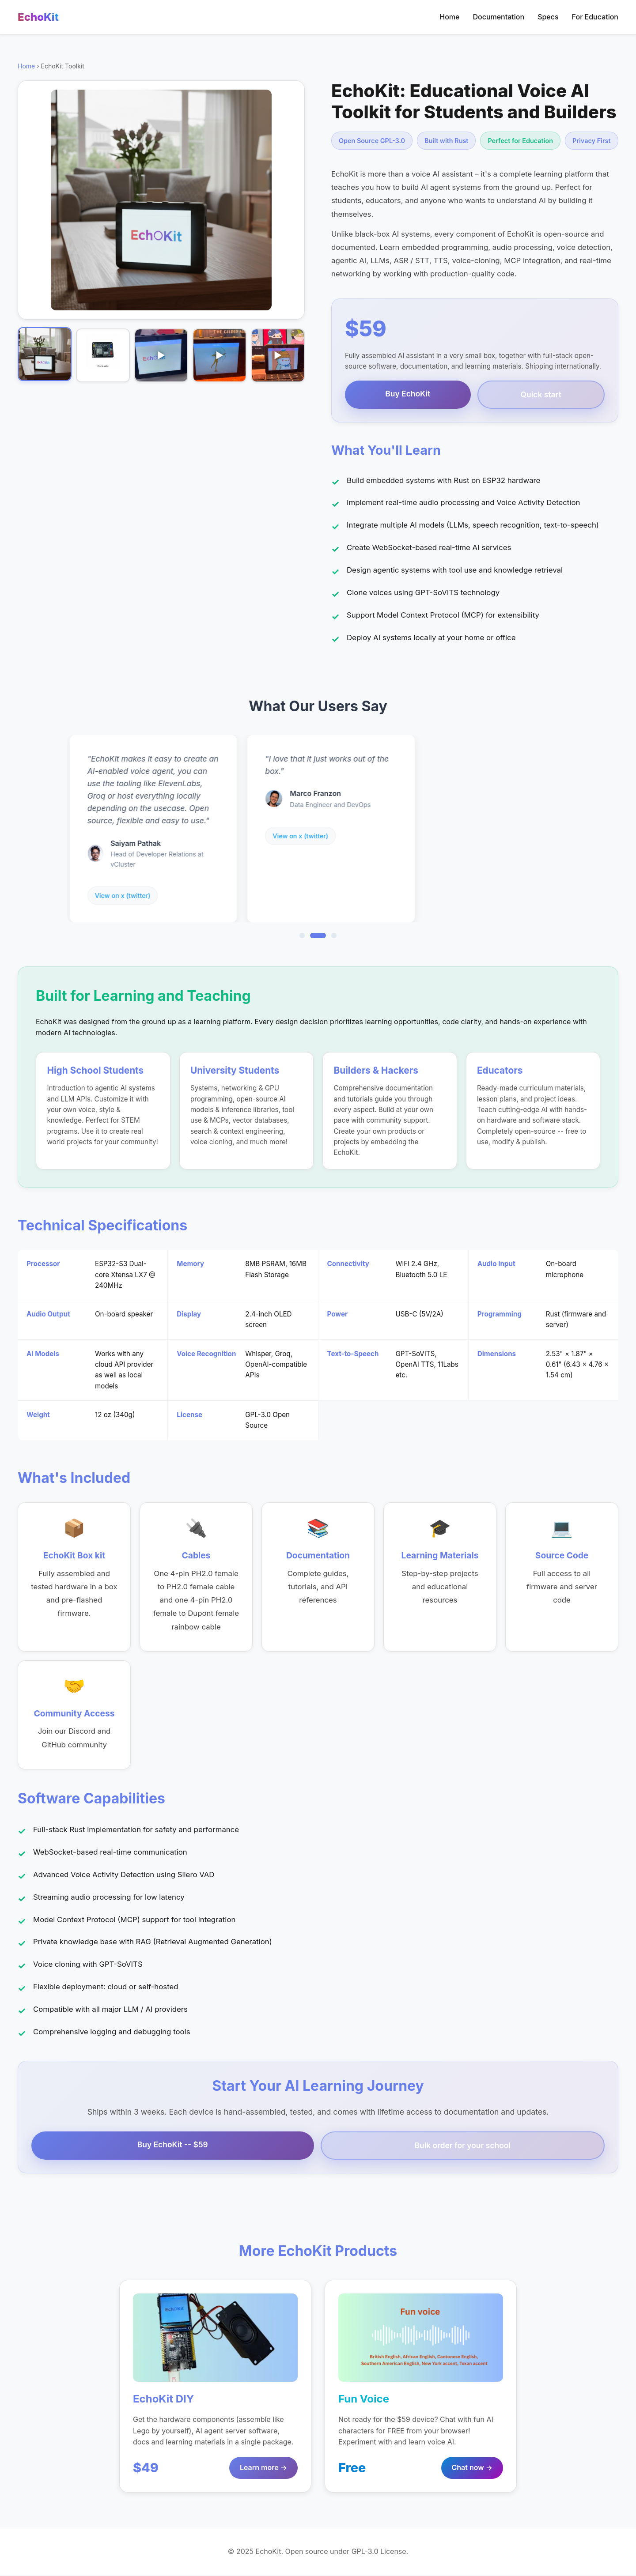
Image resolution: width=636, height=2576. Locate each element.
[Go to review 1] (302, 936)
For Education (595, 16)
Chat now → (472, 2468)
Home (449, 16)
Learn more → (263, 2468)
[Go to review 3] (334, 936)
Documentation (498, 16)
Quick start (540, 394)
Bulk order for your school (462, 2146)
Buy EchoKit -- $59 (172, 2145)
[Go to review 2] (318, 936)
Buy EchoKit (408, 393)
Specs (548, 16)
